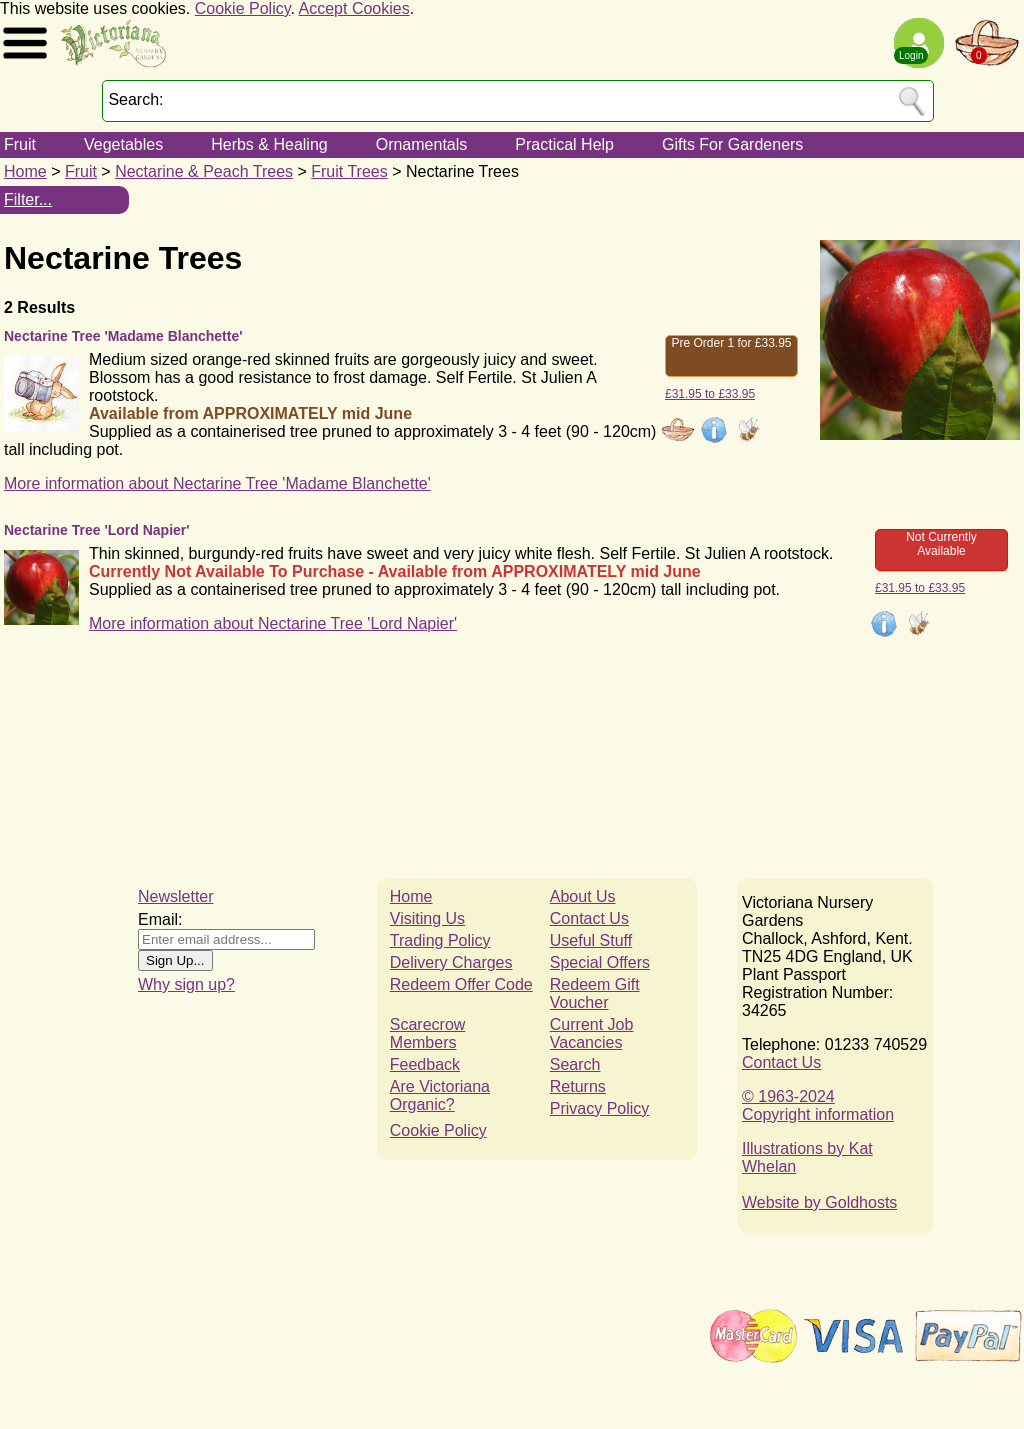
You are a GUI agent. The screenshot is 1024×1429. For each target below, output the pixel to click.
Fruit (20, 144)
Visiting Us (427, 918)
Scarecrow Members (428, 1033)
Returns (578, 1086)
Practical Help (564, 144)
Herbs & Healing (269, 144)
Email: (160, 919)
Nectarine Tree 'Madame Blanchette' (123, 336)
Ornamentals (422, 144)
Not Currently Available (941, 544)
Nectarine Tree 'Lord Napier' (97, 530)
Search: (135, 99)
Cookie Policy (243, 8)
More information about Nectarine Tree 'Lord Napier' (273, 623)
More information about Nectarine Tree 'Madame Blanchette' (217, 483)
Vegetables (123, 144)
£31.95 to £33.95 (710, 394)
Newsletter (176, 896)
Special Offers (600, 962)
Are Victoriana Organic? (440, 1095)
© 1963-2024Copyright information (818, 1105)
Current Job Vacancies (592, 1033)
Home (25, 171)
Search (575, 1064)
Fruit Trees (349, 171)
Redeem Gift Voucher (595, 993)
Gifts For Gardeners (732, 144)
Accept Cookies (354, 8)
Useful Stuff (591, 940)
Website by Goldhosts (819, 1202)
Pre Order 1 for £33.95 (731, 343)
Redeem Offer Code (461, 984)
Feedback (425, 1064)
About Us (583, 896)
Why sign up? (186, 984)
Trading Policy (440, 940)
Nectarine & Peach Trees (204, 171)
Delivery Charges (451, 962)
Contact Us (589, 918)
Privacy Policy (600, 1108)
